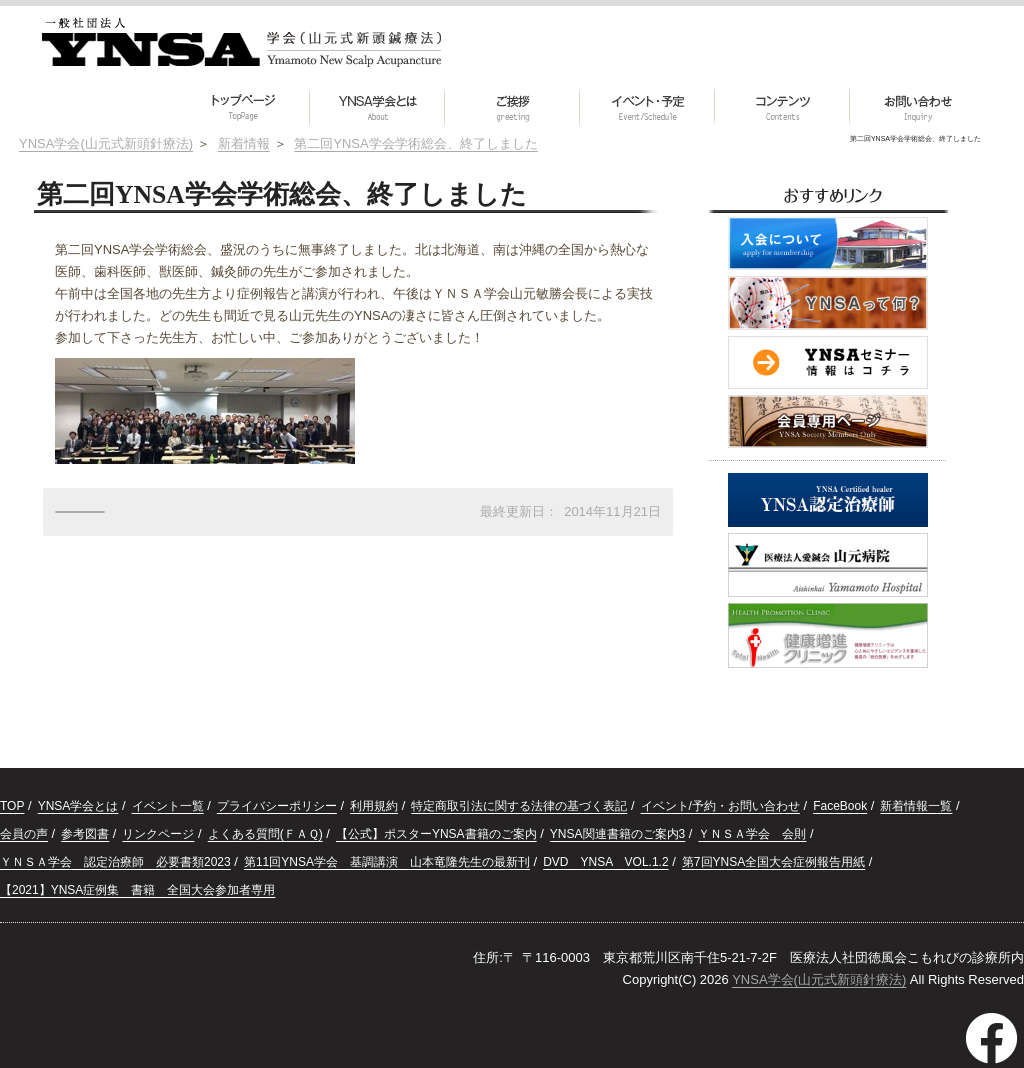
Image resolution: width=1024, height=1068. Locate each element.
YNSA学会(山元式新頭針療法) (819, 979)
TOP (12, 806)
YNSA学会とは (78, 806)
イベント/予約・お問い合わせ (720, 806)
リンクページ (158, 834)
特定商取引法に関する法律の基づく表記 (519, 806)
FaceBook (840, 806)
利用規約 (374, 806)
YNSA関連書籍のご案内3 (617, 834)
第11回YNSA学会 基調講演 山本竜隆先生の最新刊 (387, 862)
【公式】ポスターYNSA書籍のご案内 (436, 834)
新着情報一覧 (916, 806)
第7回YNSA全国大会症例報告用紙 (773, 862)
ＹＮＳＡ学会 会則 (752, 834)
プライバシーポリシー (277, 806)
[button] (782, 107)
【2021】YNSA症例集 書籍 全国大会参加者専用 (137, 890)
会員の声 (24, 834)
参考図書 (85, 834)
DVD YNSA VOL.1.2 (605, 862)
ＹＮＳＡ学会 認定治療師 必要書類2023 (115, 862)
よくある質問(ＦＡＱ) (265, 834)
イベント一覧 (168, 806)
